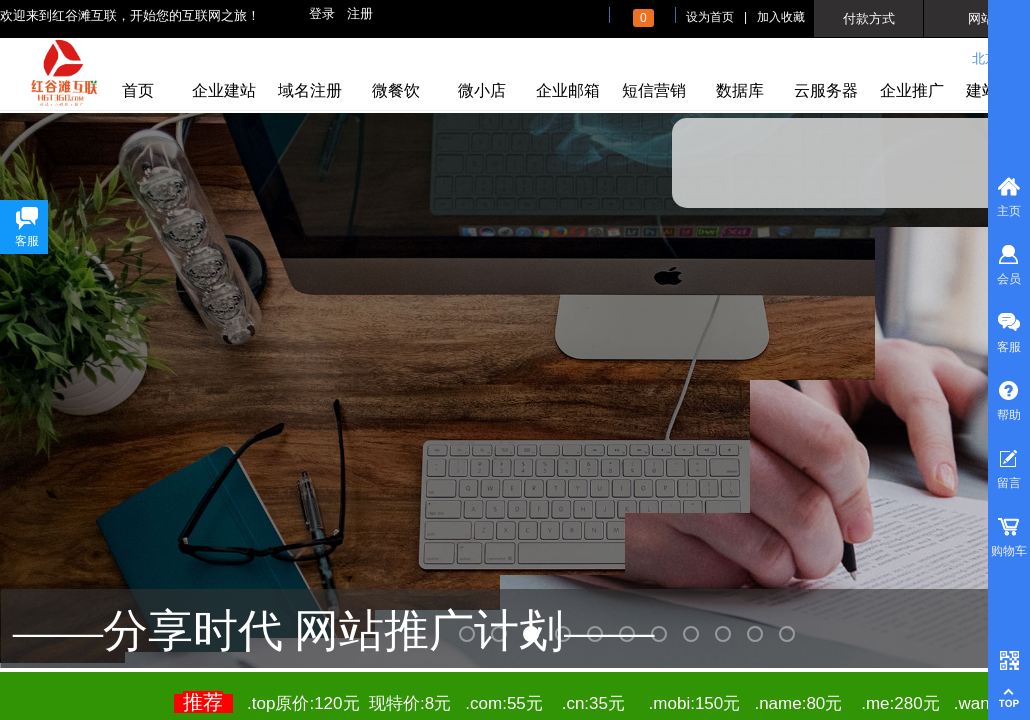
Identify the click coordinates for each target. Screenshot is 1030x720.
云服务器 (826, 90)
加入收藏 (781, 17)
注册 (360, 13)
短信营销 (654, 90)
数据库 (740, 90)
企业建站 (224, 90)
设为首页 (710, 17)
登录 (322, 13)
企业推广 (912, 90)
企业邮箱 (568, 90)
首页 (138, 90)
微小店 (482, 90)
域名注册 (310, 90)
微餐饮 (396, 90)
